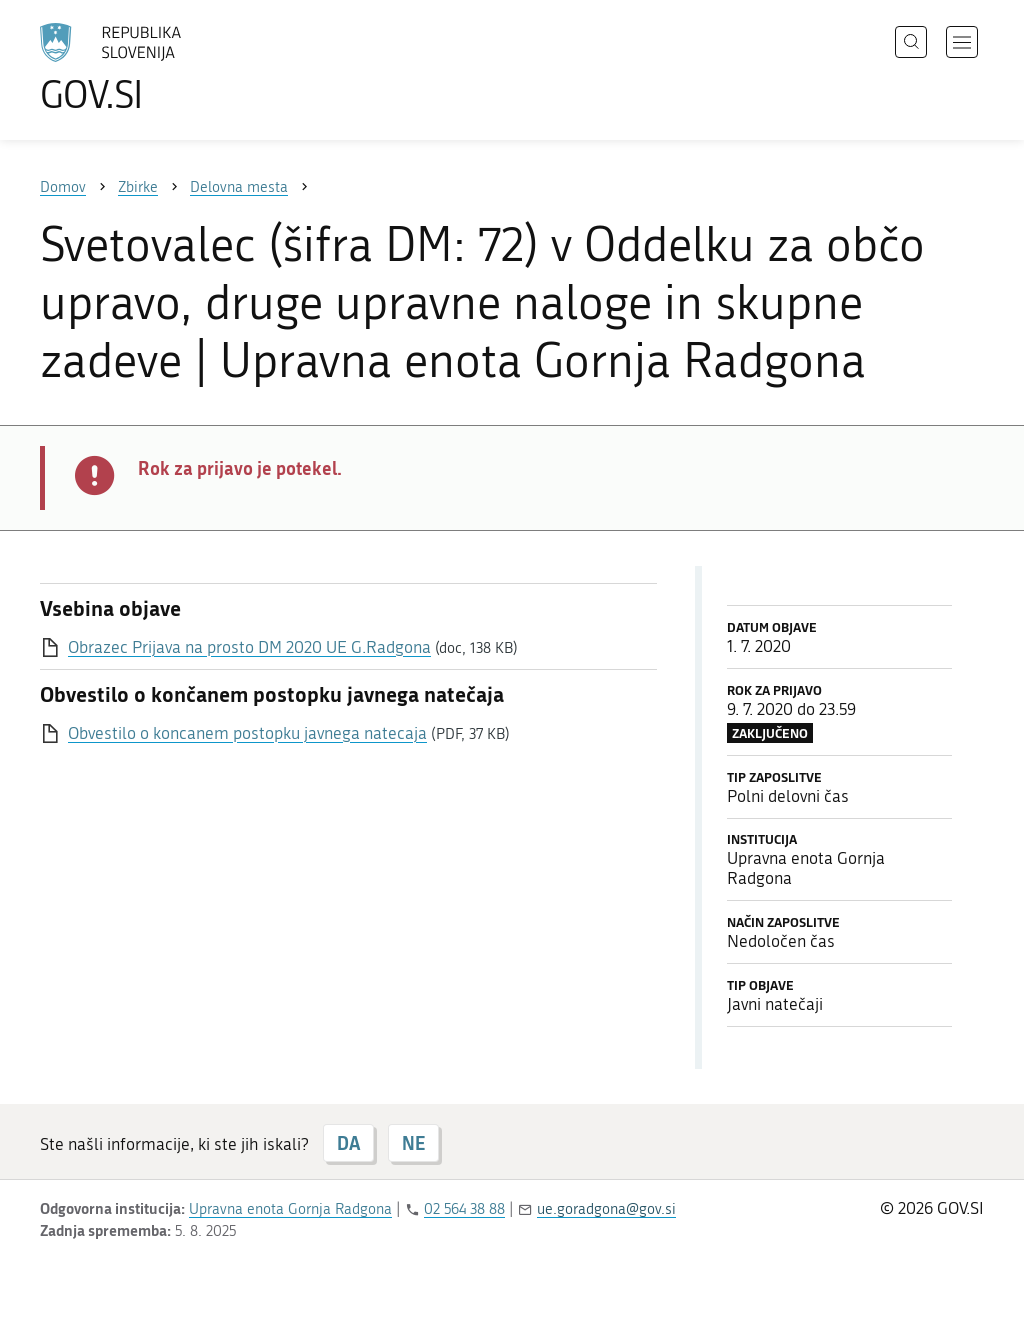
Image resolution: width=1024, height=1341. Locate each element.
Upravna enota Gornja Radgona (290, 1209)
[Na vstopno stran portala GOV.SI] (166, 68)
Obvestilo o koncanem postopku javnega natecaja (247, 733)
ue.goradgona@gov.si (606, 1209)
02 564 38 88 (464, 1209)
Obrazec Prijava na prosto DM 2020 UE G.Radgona (249, 647)
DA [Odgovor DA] (348, 1143)
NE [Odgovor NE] (413, 1143)
